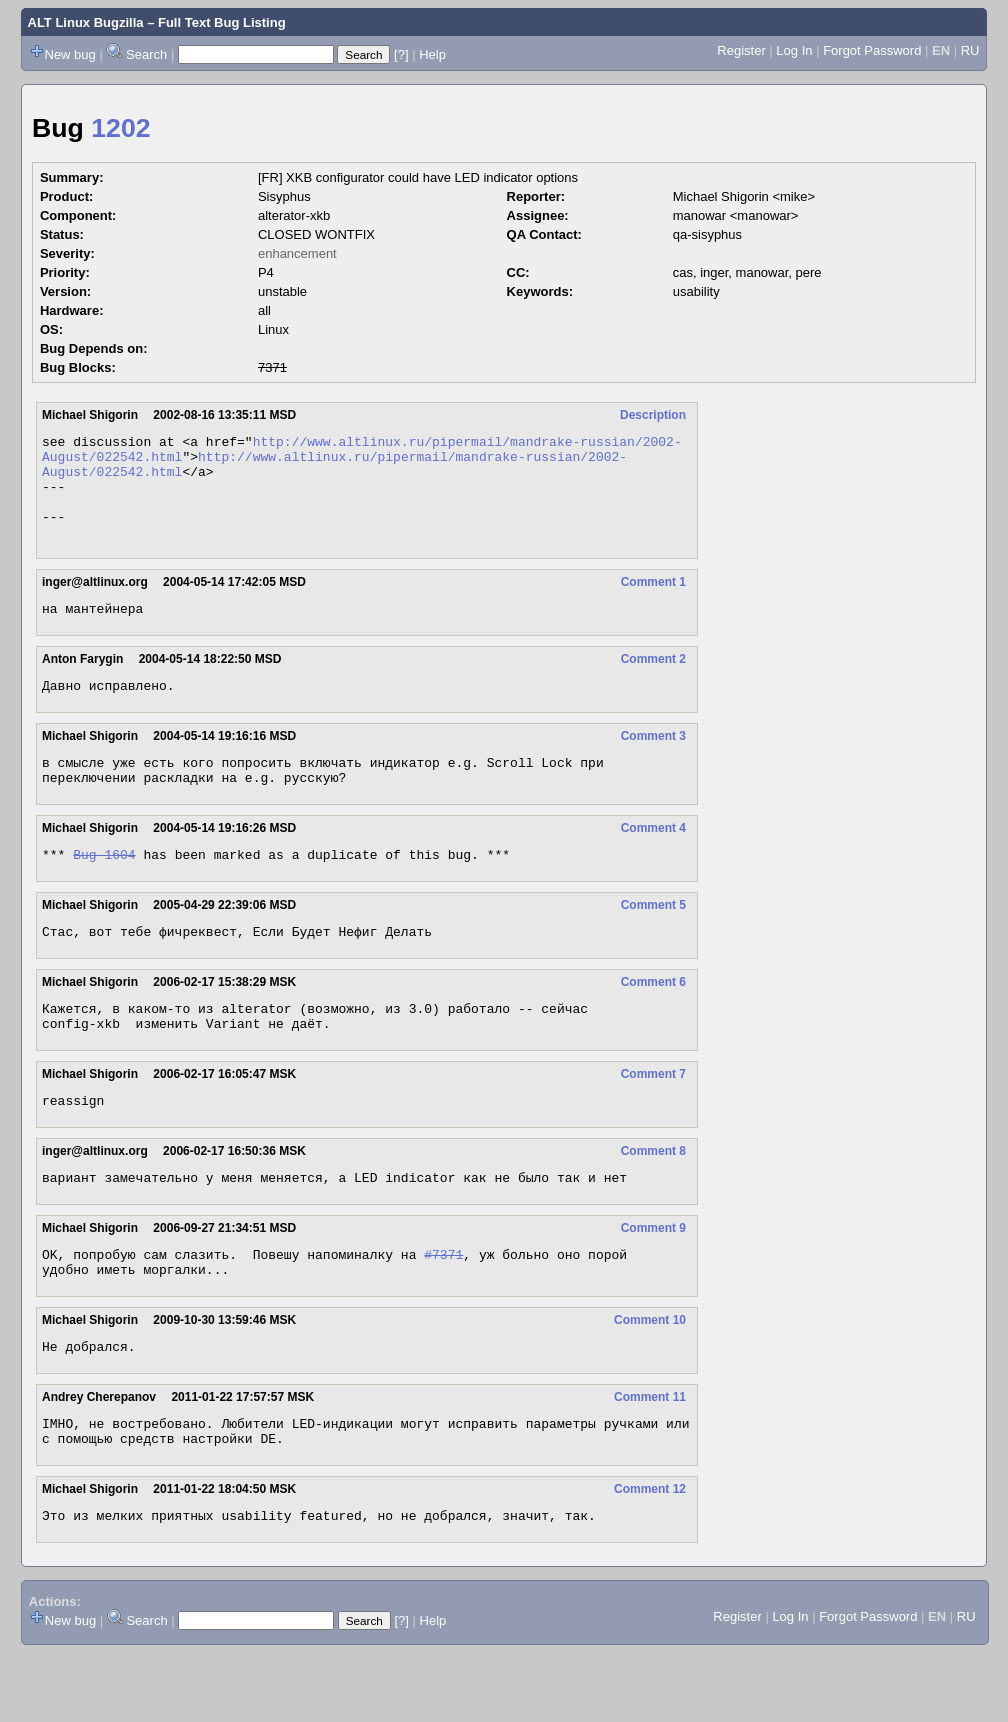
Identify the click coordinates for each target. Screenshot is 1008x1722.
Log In (794, 50)
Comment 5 (653, 941)
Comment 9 (653, 1279)
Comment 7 (653, 1119)
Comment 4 (653, 861)
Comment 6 (653, 1021)
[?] (401, 54)
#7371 (443, 1308)
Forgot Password (872, 50)
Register (741, 50)
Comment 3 (653, 763)
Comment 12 (650, 1555)
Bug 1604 (104, 890)
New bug (70, 54)
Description (653, 415)
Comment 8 (653, 1199)
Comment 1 (653, 603)
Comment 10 (650, 1377)
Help (432, 54)
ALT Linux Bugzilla (86, 22)
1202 (120, 128)
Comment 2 (653, 683)
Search (146, 54)
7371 (272, 367)
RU (970, 50)
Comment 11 (650, 1457)
